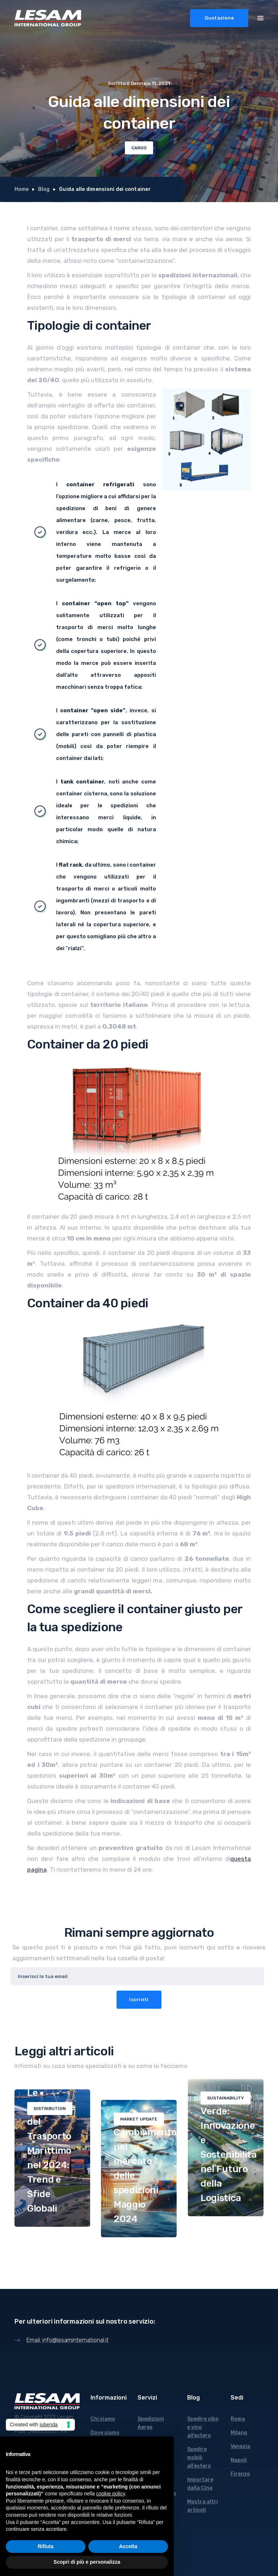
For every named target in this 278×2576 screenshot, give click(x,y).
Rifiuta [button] (46, 2546)
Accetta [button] (128, 2546)
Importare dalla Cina (200, 2484)
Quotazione (219, 18)
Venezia (240, 2446)
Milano (239, 2433)
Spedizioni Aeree (151, 2423)
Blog (44, 189)
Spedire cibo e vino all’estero (203, 2427)
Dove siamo (104, 2433)
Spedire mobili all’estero (199, 2457)
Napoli (239, 2460)
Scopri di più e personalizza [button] (87, 2562)
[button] (260, 17)
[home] (47, 18)
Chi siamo (102, 2419)
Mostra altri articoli (202, 2506)
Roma (238, 2419)
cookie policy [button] (110, 2493)
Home (21, 189)
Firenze (240, 2474)
